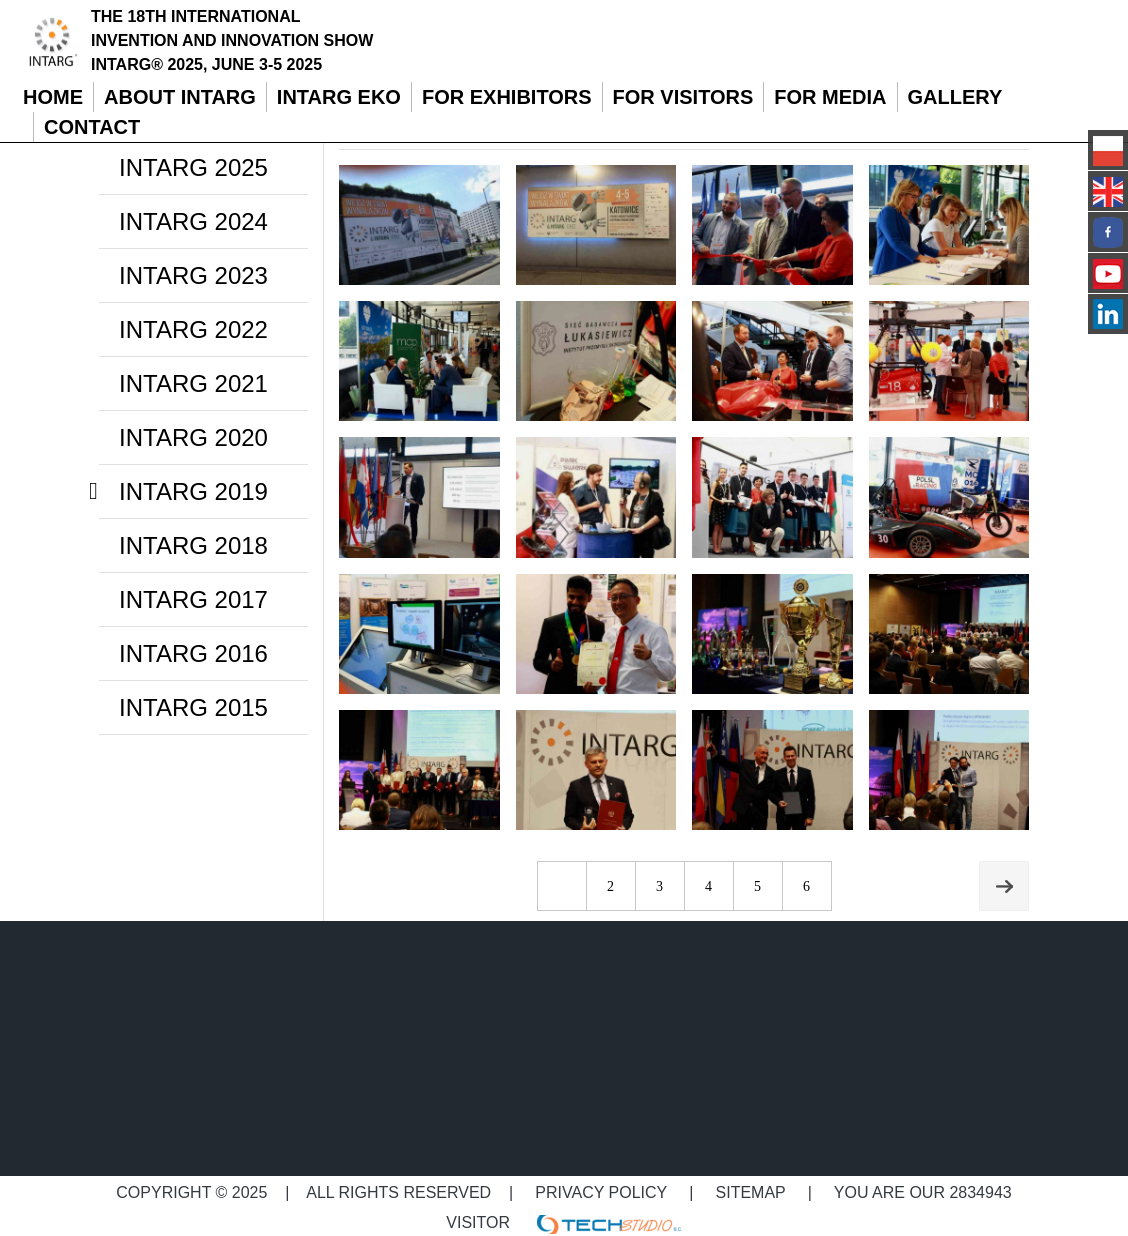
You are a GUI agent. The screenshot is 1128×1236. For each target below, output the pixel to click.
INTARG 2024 (193, 221)
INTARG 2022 (193, 329)
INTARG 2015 (193, 707)
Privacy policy (601, 1192)
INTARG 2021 (193, 383)
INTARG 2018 (193, 545)
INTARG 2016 (193, 653)
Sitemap (750, 1192)
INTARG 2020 (193, 437)
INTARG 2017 (193, 599)
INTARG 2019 (193, 491)
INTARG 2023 (193, 275)
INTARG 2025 (193, 167)
